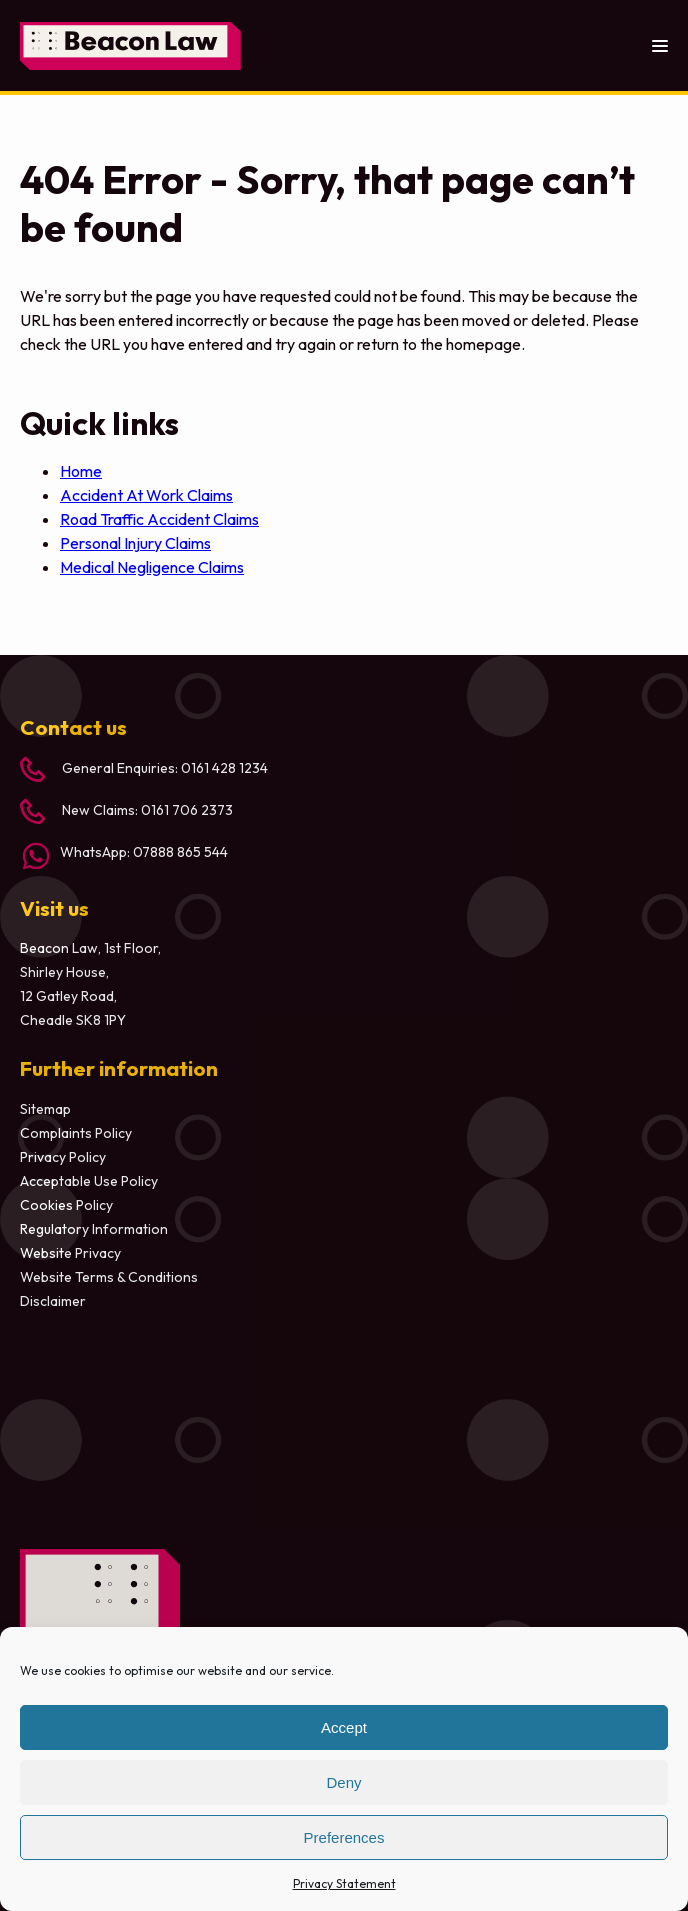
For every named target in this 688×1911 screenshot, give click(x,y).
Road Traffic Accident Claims (159, 519)
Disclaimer (53, 1301)
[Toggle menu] (660, 45)
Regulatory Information (94, 1229)
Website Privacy (70, 1253)
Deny (343, 1782)
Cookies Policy (66, 1205)
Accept (344, 1727)
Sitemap (45, 1109)
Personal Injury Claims (135, 543)
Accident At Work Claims (146, 495)
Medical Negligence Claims (152, 567)
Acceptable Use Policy (89, 1181)
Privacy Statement (344, 1883)
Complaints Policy (76, 1133)
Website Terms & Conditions (109, 1277)
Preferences (344, 1837)
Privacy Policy (63, 1157)
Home (81, 471)
